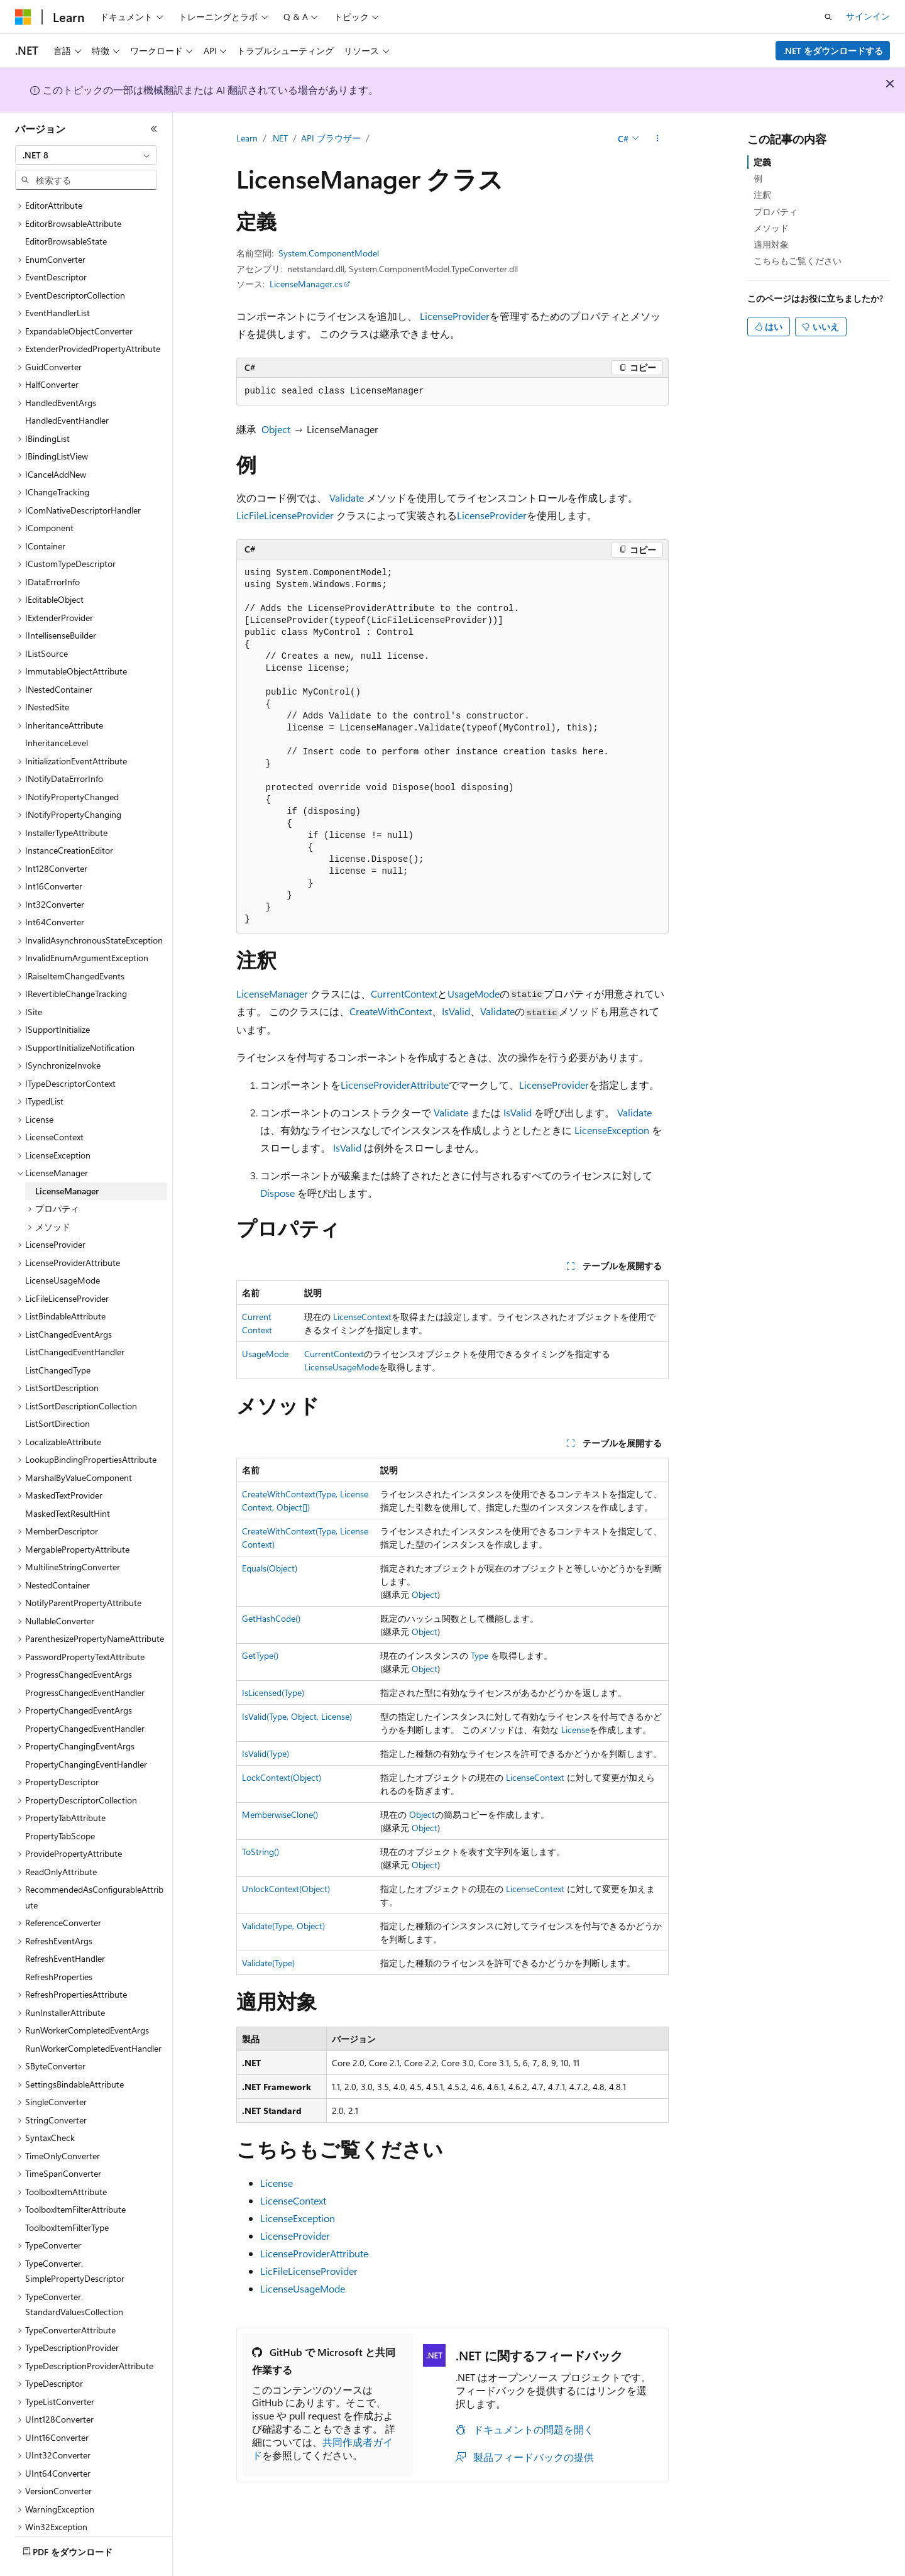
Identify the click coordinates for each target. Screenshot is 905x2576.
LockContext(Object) (281, 1777)
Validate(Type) (268, 1963)
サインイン (868, 16)
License (575, 1730)
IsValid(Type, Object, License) (297, 1716)
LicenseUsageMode (341, 1367)
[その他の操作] (658, 139)
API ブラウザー (331, 138)
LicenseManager (272, 993)
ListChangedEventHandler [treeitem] (74, 1317)
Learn (247, 138)
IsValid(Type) (265, 1753)
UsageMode (473, 993)
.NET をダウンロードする (833, 51)
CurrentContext (404, 993)
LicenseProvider (455, 315)
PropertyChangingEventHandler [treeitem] (86, 1730)
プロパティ (776, 211)
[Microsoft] (23, 17)
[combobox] (86, 155)
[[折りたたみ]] (154, 129)
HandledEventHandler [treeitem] (67, 386)
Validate (346, 497)
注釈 (762, 195)
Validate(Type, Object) (283, 1926)
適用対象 (771, 244)
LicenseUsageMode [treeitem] (62, 1246)
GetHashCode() (271, 1618)
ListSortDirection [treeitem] (57, 1389)
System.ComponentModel (328, 253)
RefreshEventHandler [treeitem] (65, 1924)
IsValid (456, 1011)
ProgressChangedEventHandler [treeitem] (85, 1658)
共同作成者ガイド (322, 2448)
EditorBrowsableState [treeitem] (66, 206)
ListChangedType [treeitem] (57, 1335)
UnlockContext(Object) (286, 1889)
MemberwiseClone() (280, 1814)
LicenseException (611, 1130)
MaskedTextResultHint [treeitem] (67, 1479)
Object (275, 429)
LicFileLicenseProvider (285, 515)
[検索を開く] (828, 17)
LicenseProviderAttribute (395, 1084)
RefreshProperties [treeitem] (58, 1942)
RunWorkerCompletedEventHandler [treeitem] (93, 2014)
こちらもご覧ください (798, 261)
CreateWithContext (390, 1011)
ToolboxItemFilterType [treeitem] (67, 2193)
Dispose (277, 1192)
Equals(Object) (269, 1568)
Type (479, 1655)
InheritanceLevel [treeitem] (56, 708)
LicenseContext (362, 1317)
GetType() (260, 1655)
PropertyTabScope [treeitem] (60, 1801)
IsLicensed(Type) (273, 1692)
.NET (279, 138)
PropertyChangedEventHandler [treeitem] (85, 1694)
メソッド (771, 228)
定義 (762, 162)
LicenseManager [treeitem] (67, 1156)
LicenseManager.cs (306, 284)
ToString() (260, 1852)
